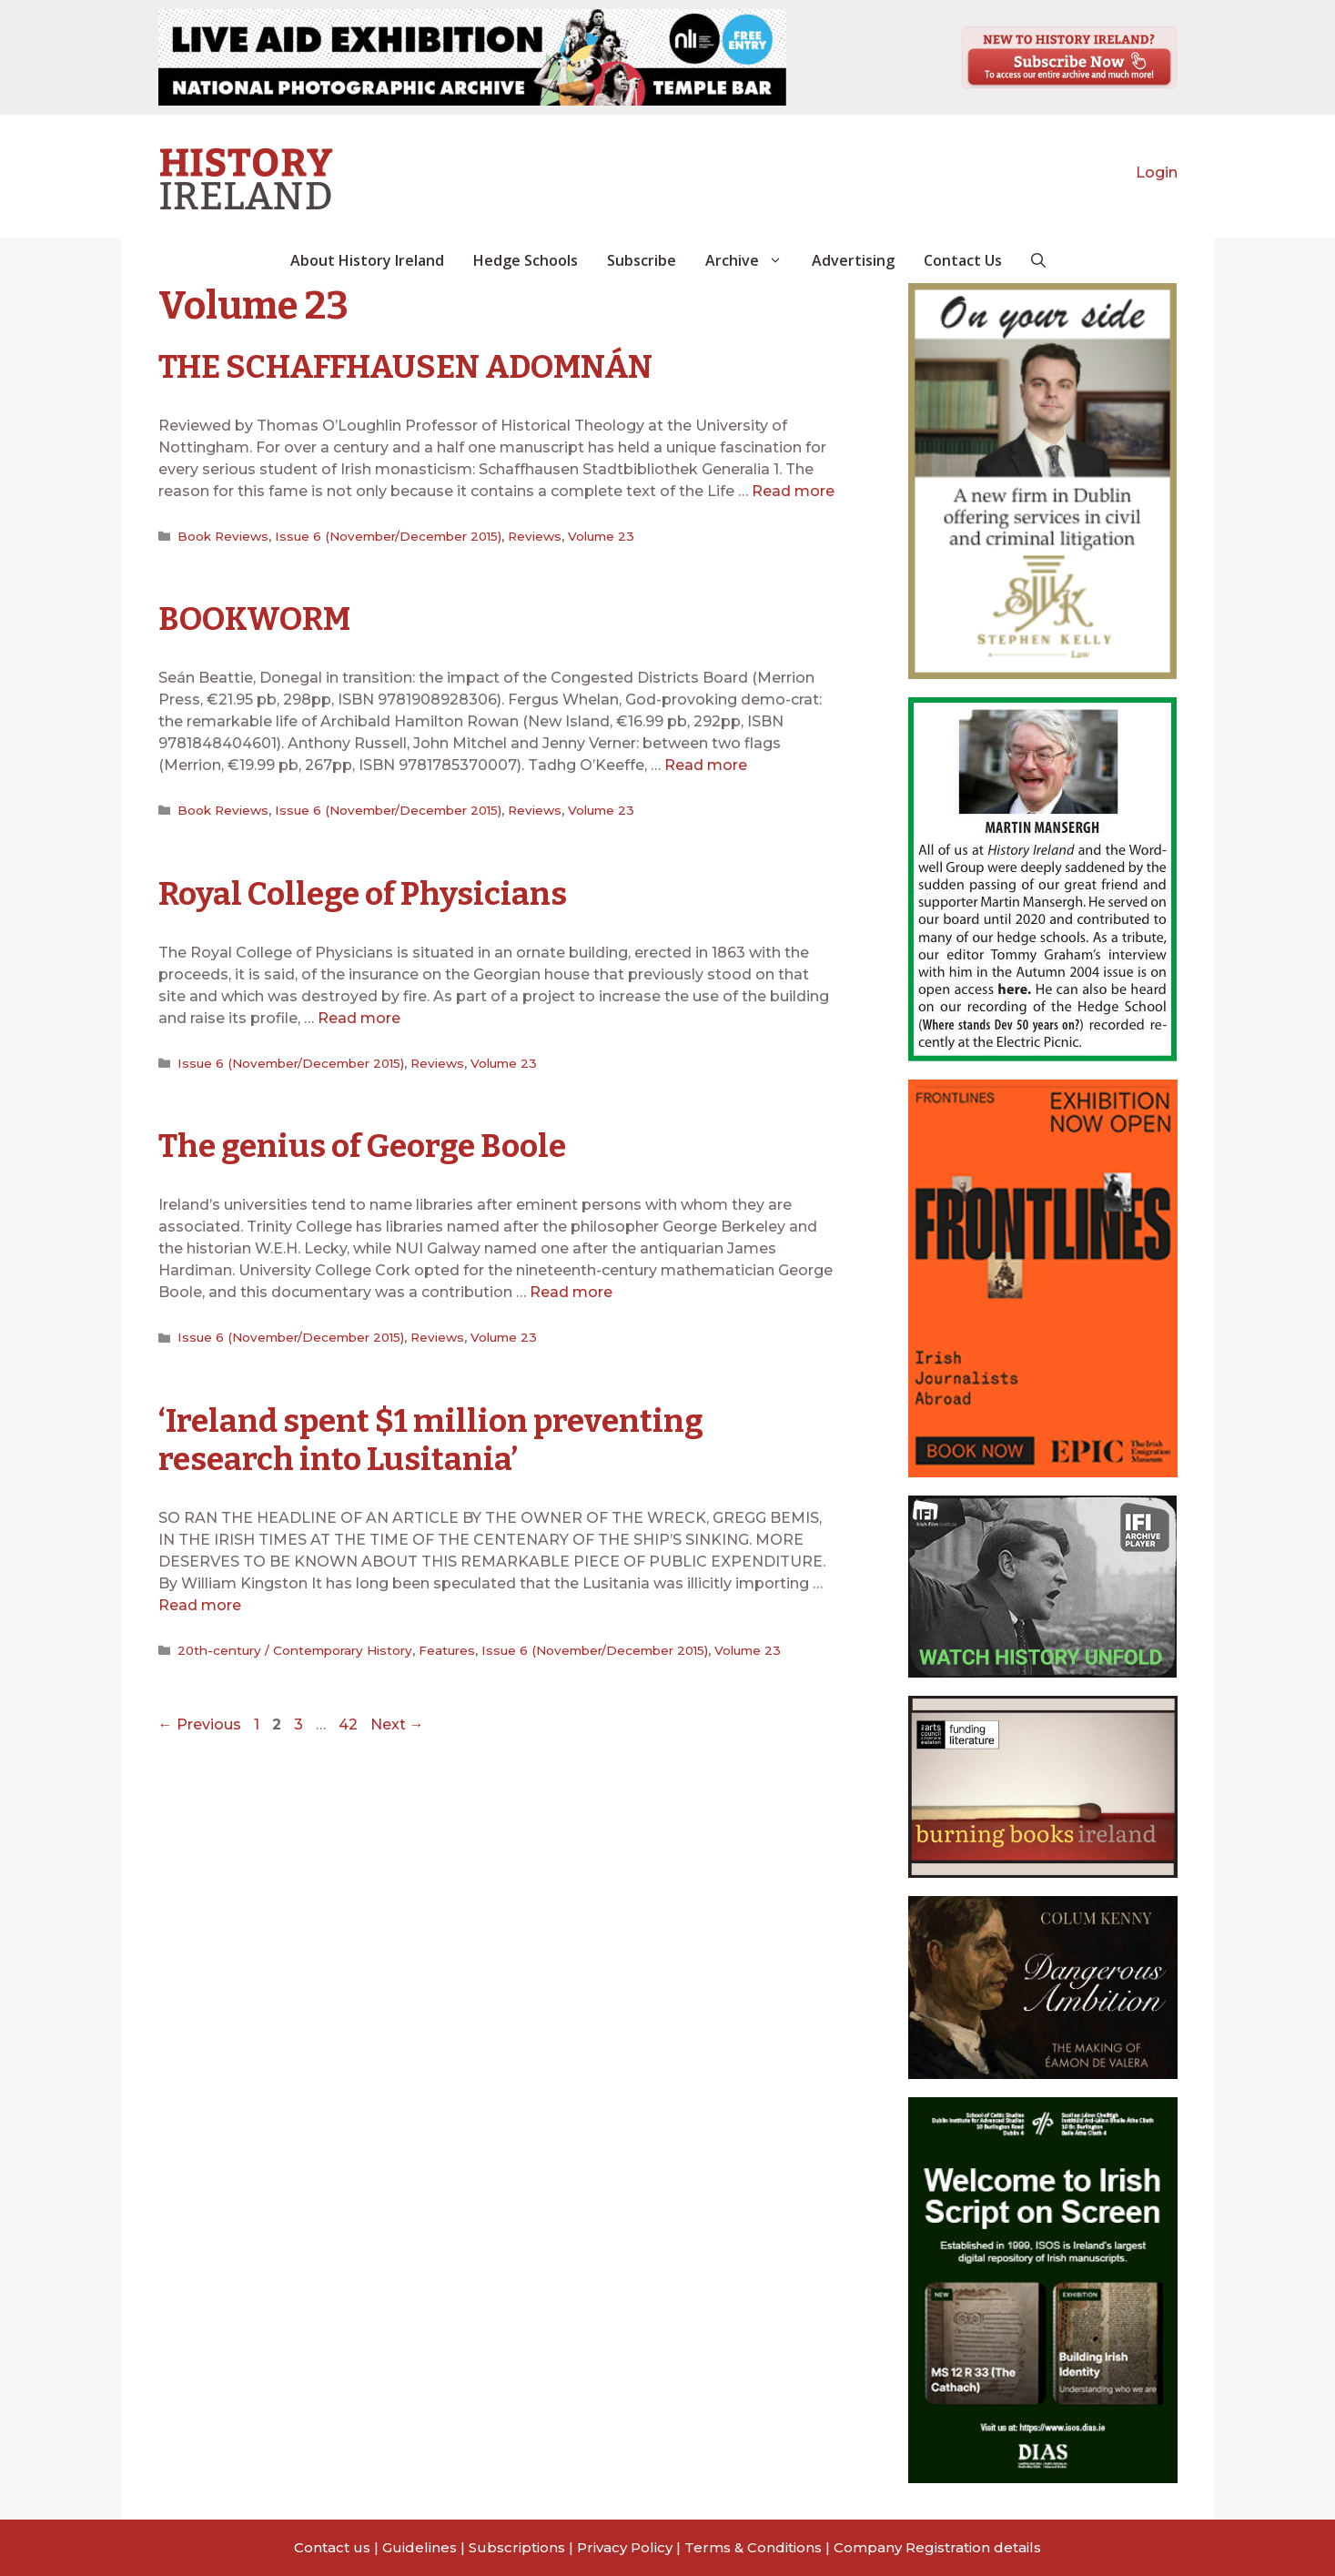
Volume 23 (601, 536)
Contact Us (963, 260)
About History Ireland (367, 260)
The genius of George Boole (362, 1146)
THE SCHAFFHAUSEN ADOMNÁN (405, 367)
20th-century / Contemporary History (294, 1650)
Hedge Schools (525, 260)
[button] (1038, 260)
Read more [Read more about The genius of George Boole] (571, 1292)
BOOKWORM (254, 619)
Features (447, 1650)
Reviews (534, 536)
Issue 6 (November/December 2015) (388, 536)
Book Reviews (222, 536)
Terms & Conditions (753, 2547)
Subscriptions (517, 2547)
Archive (751, 260)
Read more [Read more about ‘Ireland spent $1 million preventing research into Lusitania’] (199, 1605)
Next (397, 1724)
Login (1157, 172)
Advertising (853, 260)
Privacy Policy (625, 2547)
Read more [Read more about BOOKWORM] (705, 765)
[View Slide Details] (472, 57)
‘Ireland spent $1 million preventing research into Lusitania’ (430, 1440)
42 (350, 1724)
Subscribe (641, 260)
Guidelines (419, 2547)
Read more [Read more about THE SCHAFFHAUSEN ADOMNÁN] (793, 491)
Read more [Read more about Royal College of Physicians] (359, 1018)
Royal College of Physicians (362, 894)
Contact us (332, 2547)
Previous (199, 1724)
